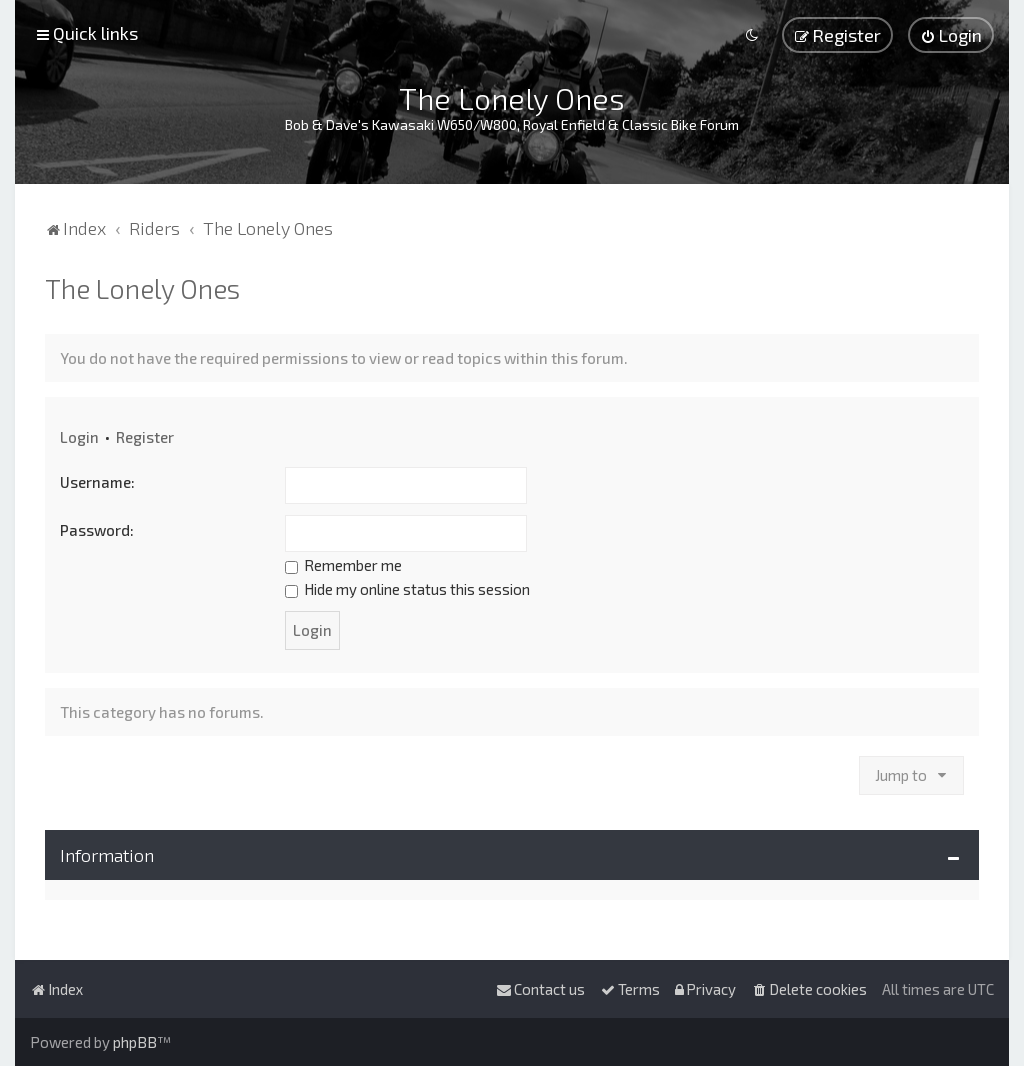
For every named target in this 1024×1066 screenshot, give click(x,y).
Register (145, 437)
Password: (97, 530)
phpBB (135, 1042)
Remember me (343, 565)
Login (79, 437)
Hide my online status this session (407, 589)
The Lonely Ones (142, 288)
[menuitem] (951, 35)
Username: (97, 482)
